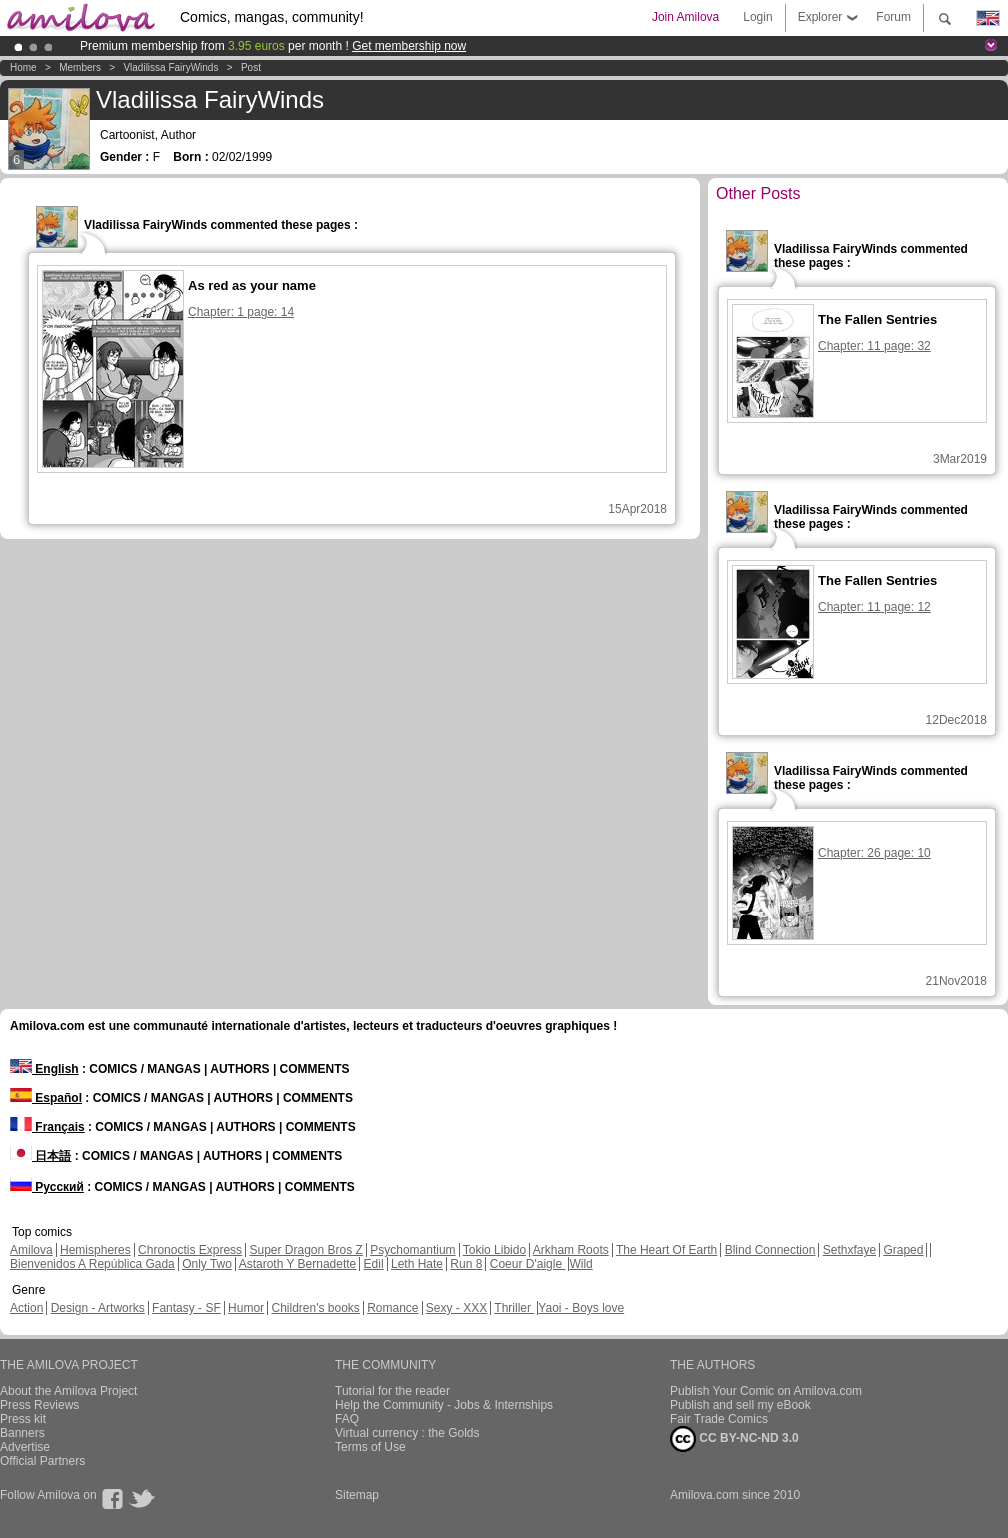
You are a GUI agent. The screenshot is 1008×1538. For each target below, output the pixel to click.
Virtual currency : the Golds (407, 1433)
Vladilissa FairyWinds (170, 67)
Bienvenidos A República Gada (92, 1264)
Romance (392, 1308)
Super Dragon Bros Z (305, 1250)
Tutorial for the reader (392, 1391)
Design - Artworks (98, 1308)
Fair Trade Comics (719, 1419)
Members (80, 67)
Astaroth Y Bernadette (298, 1264)
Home (23, 67)
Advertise (25, 1447)
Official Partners (42, 1461)
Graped (903, 1250)
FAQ (347, 1419)
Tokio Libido (494, 1250)
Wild (580, 1264)
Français (47, 1127)
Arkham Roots (571, 1250)
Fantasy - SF (186, 1308)
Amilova (31, 1250)
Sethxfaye (849, 1250)
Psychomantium (412, 1250)
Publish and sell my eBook (740, 1405)
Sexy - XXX (456, 1308)
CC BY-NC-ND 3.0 (734, 1439)
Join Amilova (685, 17)
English (44, 1069)
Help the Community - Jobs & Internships (444, 1405)
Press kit (23, 1419)
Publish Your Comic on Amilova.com (766, 1391)
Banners (22, 1433)
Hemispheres (95, 1250)
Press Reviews (39, 1405)
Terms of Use (370, 1447)
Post (251, 67)
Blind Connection (770, 1250)
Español (46, 1098)
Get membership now (409, 46)
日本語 (40, 1156)
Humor (246, 1308)
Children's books (315, 1308)
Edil (374, 1264)
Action (26, 1308)
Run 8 (466, 1264)
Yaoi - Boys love (581, 1308)
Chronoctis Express (190, 1250)
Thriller (514, 1308)
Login (757, 17)
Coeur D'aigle (528, 1264)
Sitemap (357, 1495)
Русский (47, 1187)
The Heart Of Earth (666, 1250)
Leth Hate (417, 1264)
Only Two (207, 1264)
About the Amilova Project (68, 1391)
